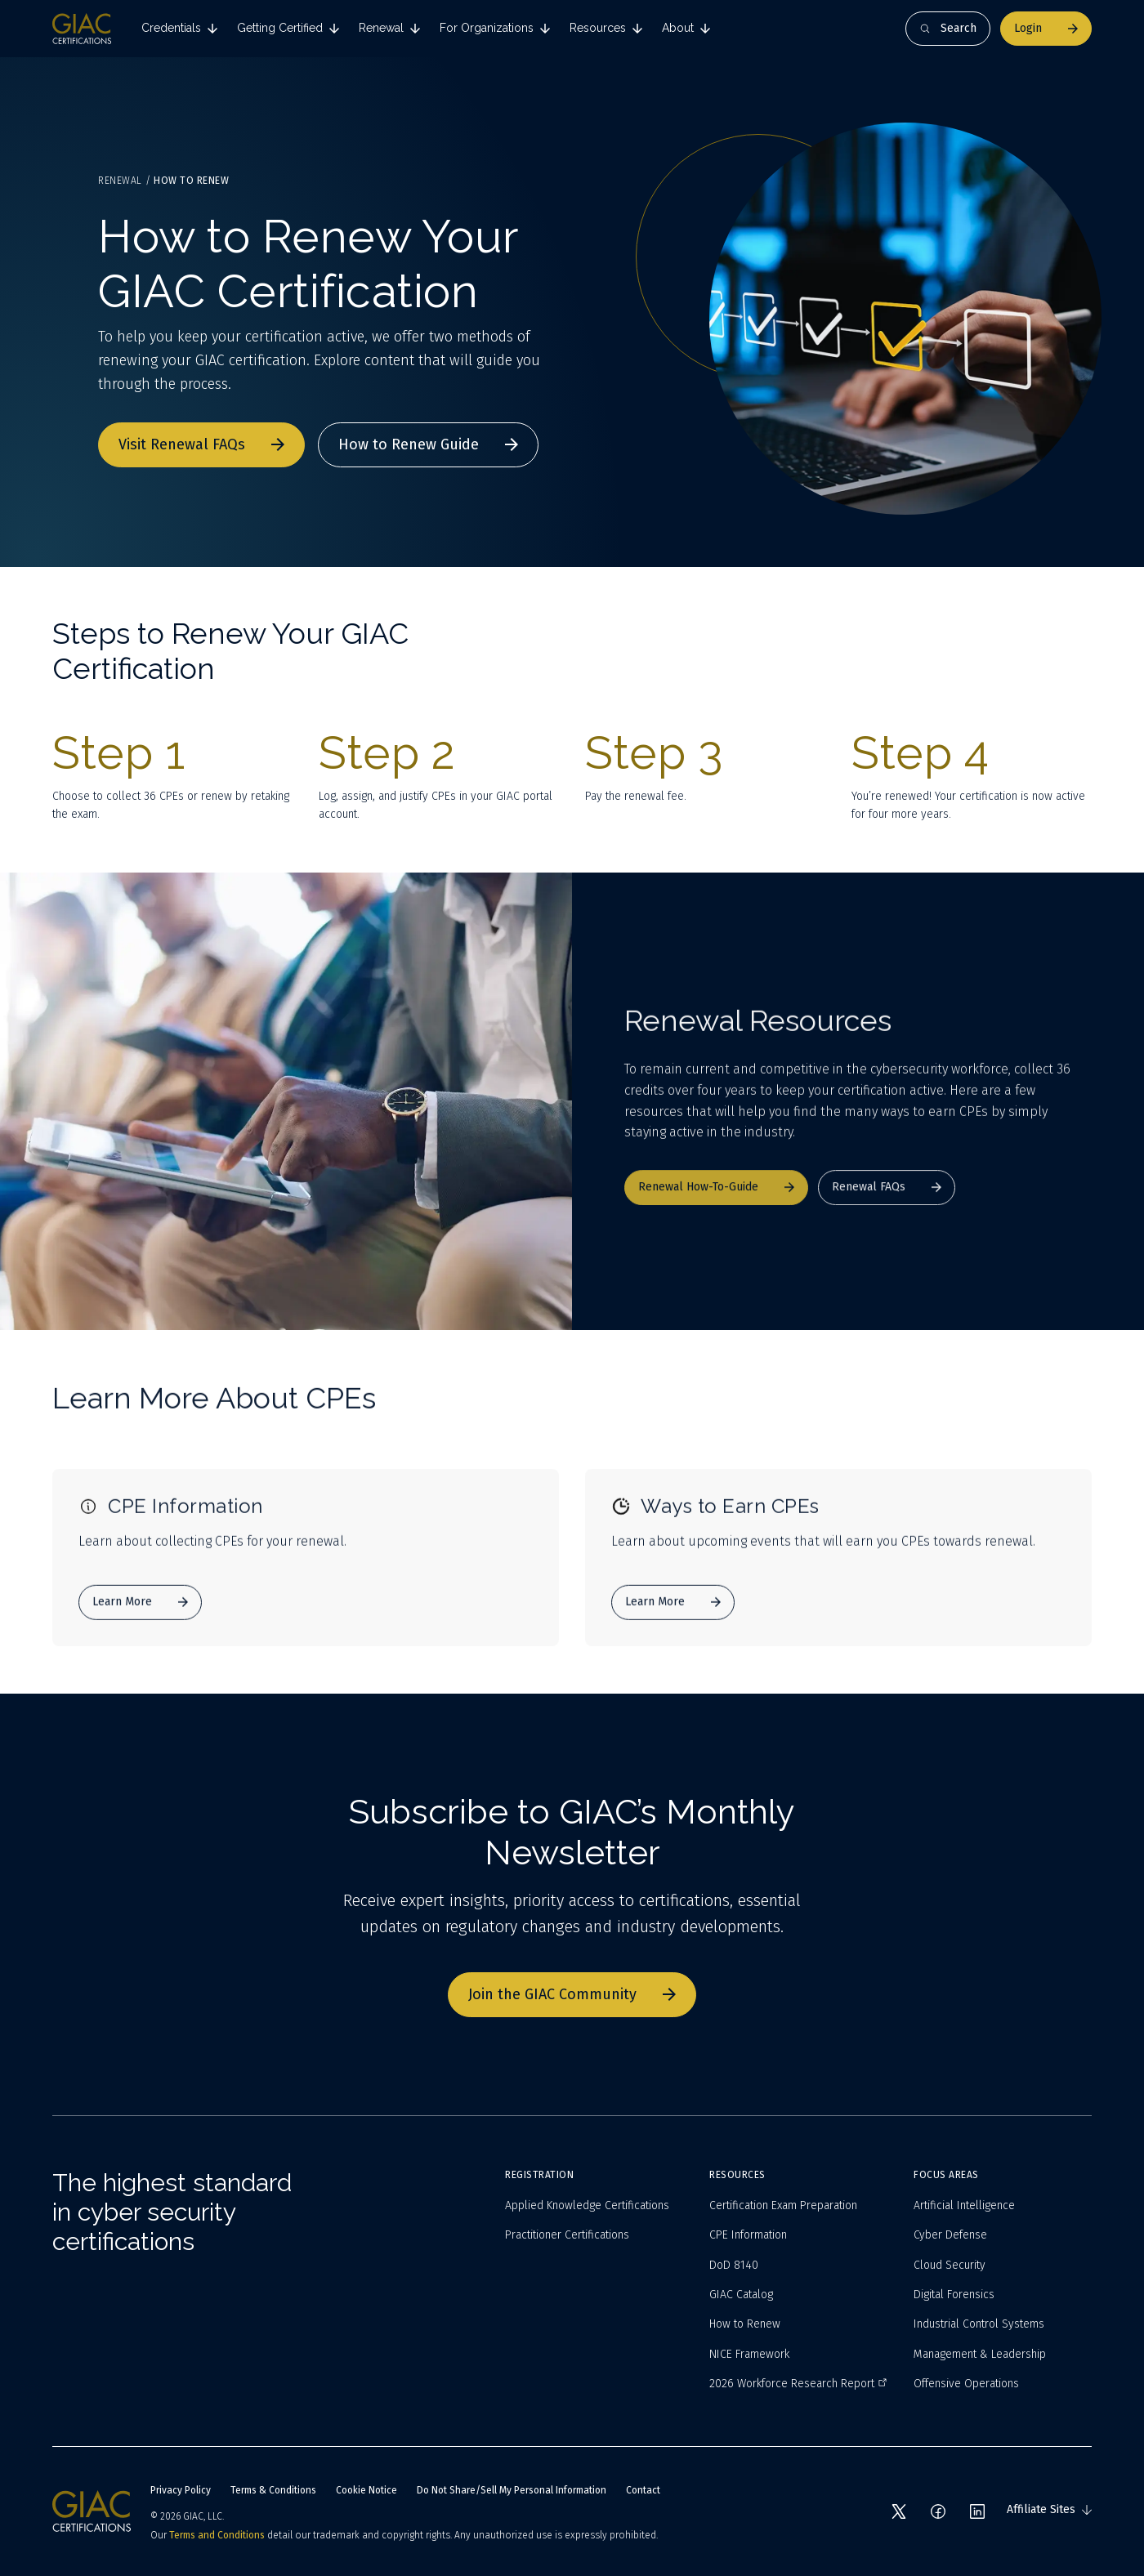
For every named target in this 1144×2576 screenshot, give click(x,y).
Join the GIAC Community (572, 1994)
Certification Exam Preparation (783, 2205)
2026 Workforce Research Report (798, 2384)
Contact (643, 2490)
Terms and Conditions (217, 2535)
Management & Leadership (980, 2354)
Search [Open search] (947, 28)
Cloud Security (949, 2265)
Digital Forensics (954, 2294)
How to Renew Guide (428, 444)
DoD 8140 (733, 2265)
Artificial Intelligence (964, 2205)
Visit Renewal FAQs (201, 444)
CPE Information (748, 2235)
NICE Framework (749, 2354)
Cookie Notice (366, 2490)
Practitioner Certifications (567, 2235)
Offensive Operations (966, 2384)
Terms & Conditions (273, 2490)
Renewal (120, 180)
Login (1046, 28)
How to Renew (744, 2324)
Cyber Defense (950, 2235)
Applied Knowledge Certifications (587, 2205)
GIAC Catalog (741, 2294)
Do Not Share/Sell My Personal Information (511, 2490)
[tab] (179, 28)
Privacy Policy (180, 2490)
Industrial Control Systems (979, 2324)
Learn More (140, 1620)
